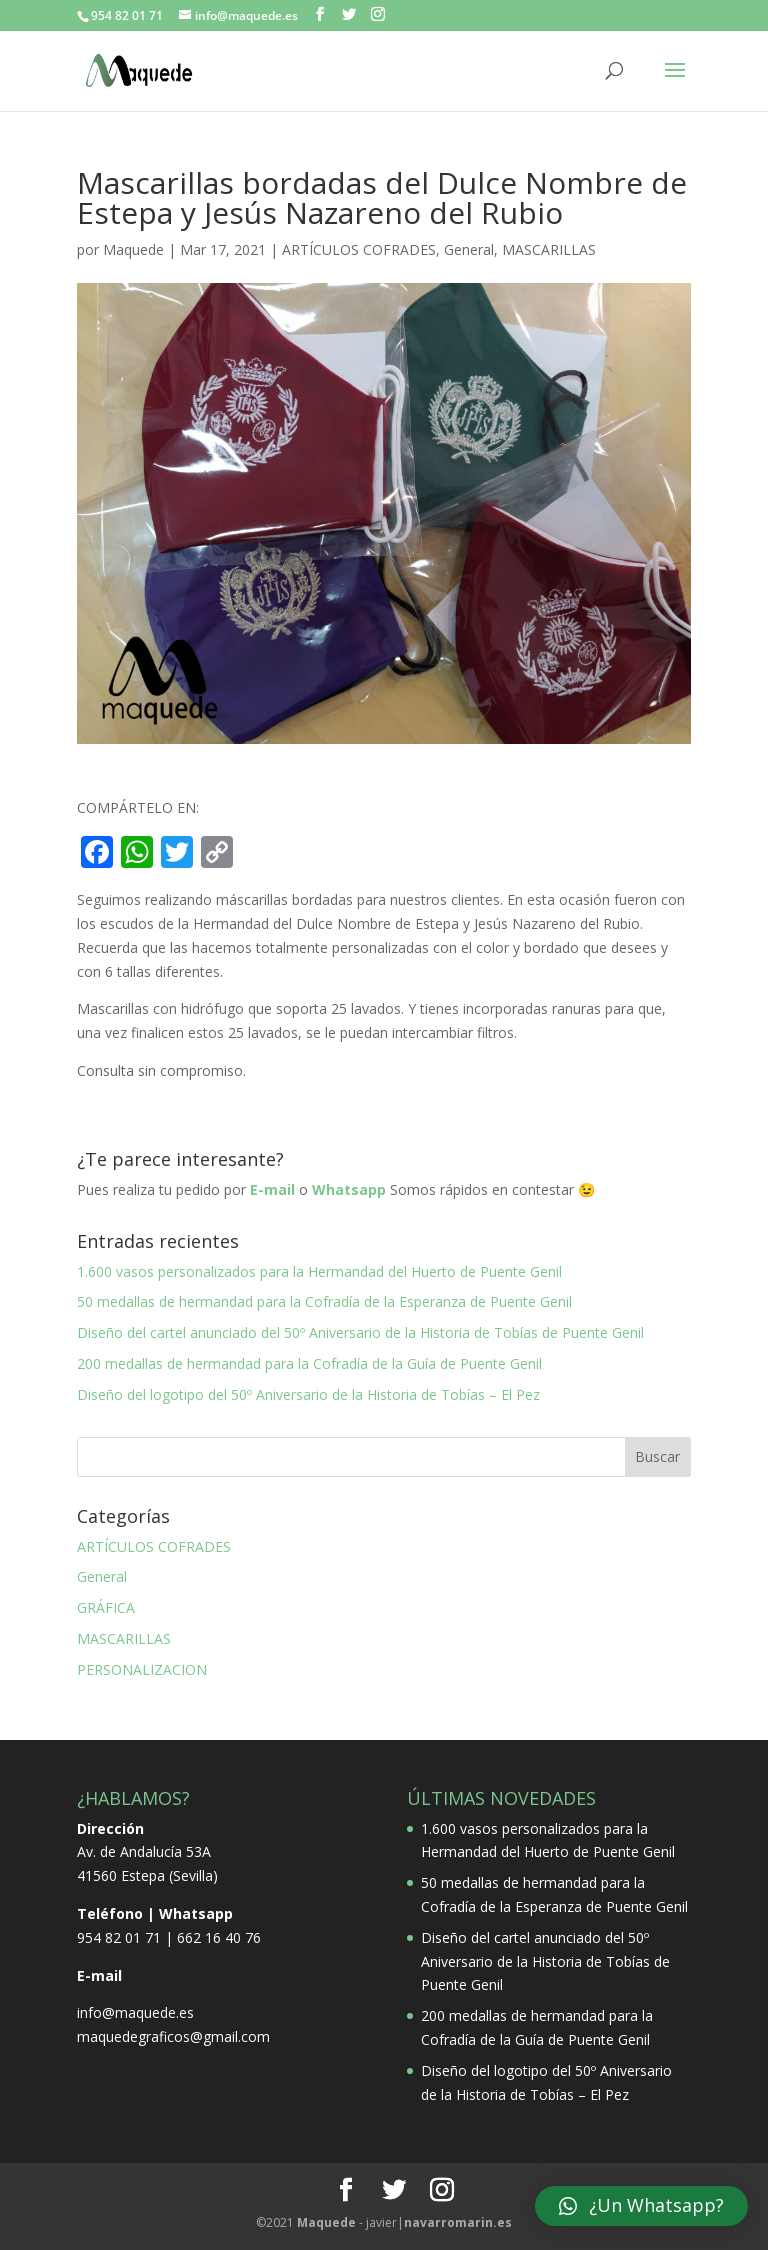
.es (458, 2222)
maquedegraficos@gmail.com (173, 2036)
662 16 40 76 (219, 1937)
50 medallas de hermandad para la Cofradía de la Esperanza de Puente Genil (324, 1301)
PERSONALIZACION (142, 1669)
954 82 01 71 (119, 1937)
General (469, 249)
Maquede (133, 249)
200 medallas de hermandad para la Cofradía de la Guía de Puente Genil (309, 1363)
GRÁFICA (106, 1607)
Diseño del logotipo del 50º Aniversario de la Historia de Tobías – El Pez (308, 1394)
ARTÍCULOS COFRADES (359, 249)
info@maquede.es (135, 2012)
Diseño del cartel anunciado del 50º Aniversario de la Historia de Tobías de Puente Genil (360, 1332)
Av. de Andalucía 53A (144, 1851)
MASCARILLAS (549, 249)
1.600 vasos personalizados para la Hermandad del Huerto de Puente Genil (319, 1271)
